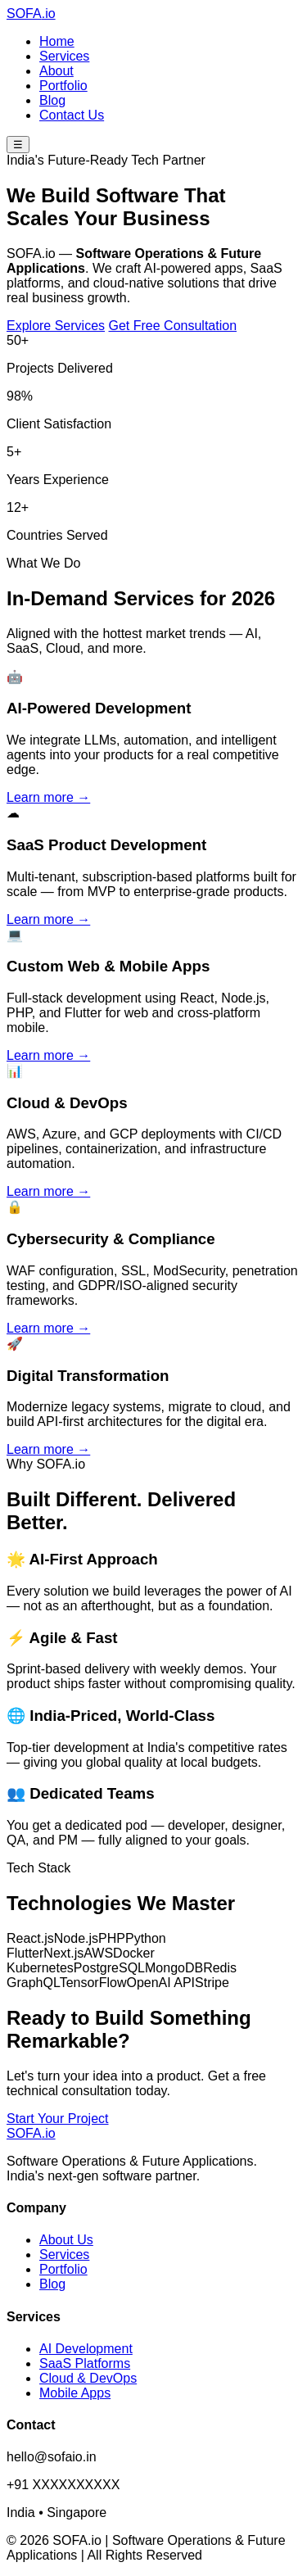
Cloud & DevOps (88, 2378)
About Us (66, 2240)
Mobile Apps (75, 2393)
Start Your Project (58, 2119)
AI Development (86, 2349)
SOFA (31, 13)
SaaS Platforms (84, 2363)
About (56, 71)
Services (64, 56)
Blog (52, 100)
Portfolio (63, 86)
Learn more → (48, 797)
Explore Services (56, 326)
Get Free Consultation (173, 326)
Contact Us (71, 115)
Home (56, 41)
